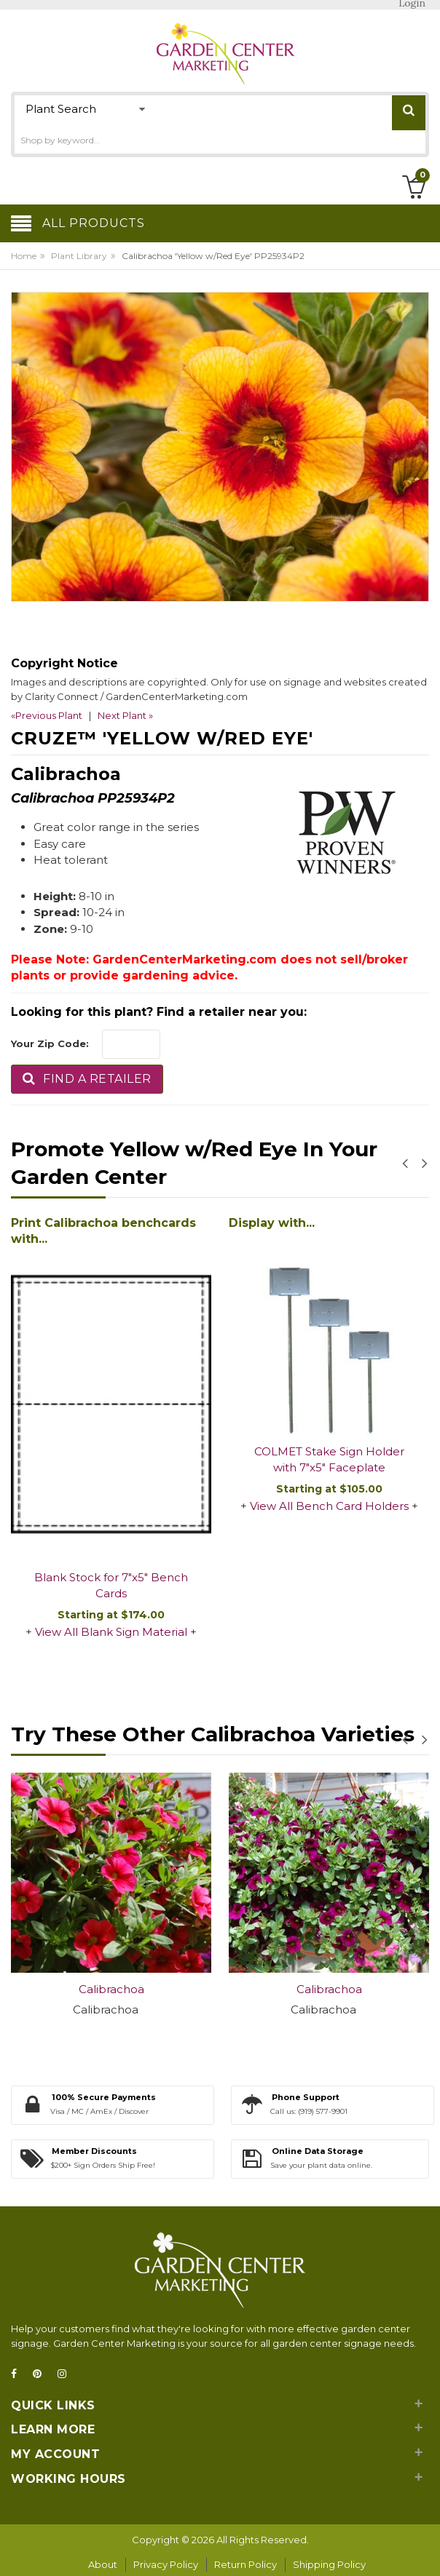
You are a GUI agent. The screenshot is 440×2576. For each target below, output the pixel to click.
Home (23, 255)
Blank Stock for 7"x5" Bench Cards (111, 1585)
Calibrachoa (111, 1989)
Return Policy (245, 2564)
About (102, 2564)
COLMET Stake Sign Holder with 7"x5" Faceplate (329, 1459)
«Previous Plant (46, 715)
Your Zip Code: (50, 1043)
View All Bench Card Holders (329, 1506)
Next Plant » (125, 715)
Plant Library (79, 255)
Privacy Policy (165, 2564)
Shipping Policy (329, 2564)
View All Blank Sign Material (111, 1632)
